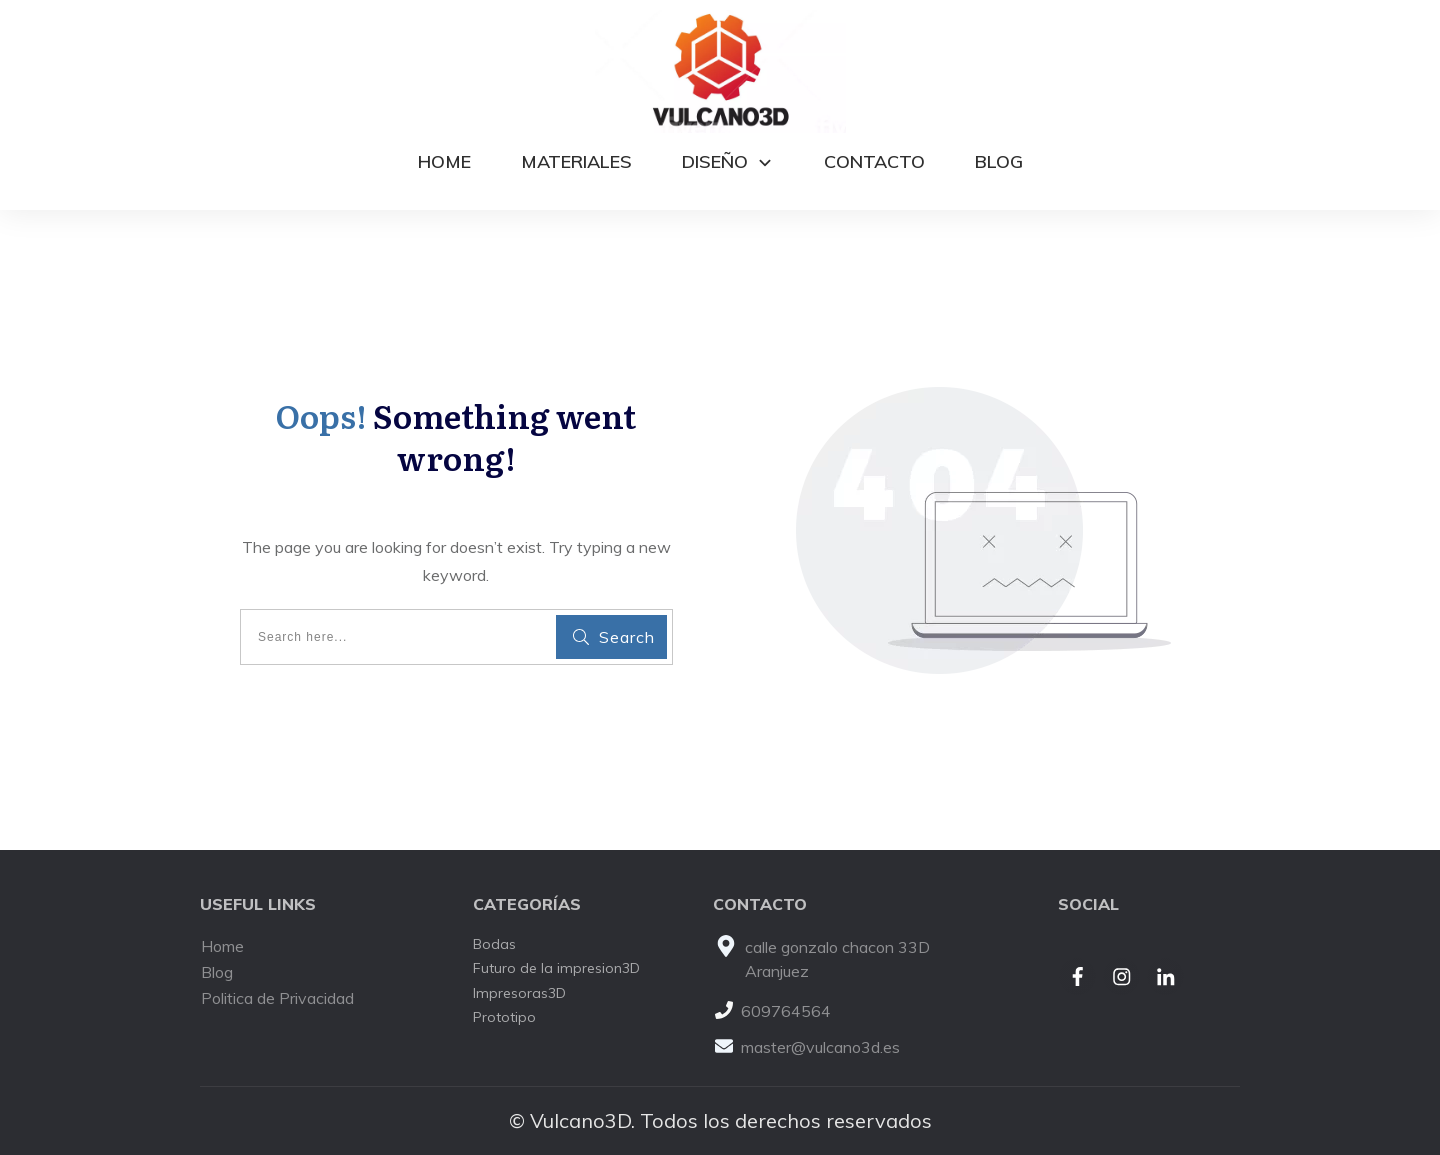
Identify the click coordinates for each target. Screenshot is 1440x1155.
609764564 (786, 1011)
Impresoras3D (519, 993)
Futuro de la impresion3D (556, 968)
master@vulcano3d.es (820, 1047)
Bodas (494, 944)
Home (222, 946)
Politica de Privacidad (277, 998)
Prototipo (504, 1017)
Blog (217, 972)
